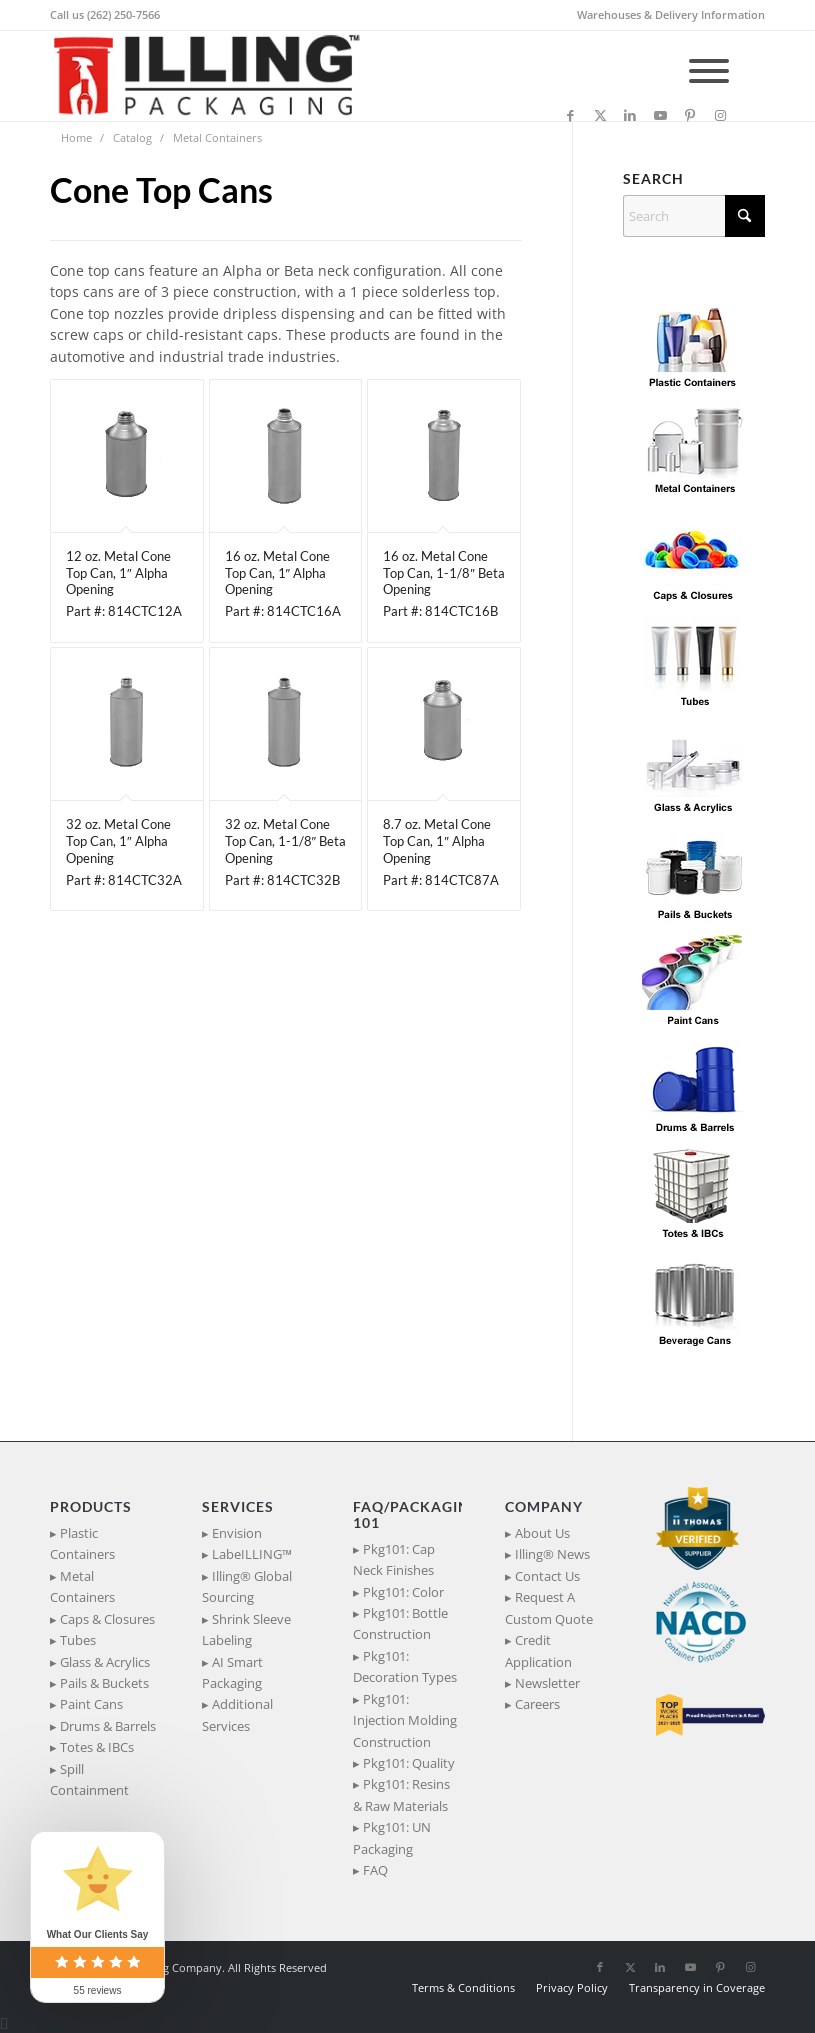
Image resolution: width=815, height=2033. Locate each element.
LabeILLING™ (252, 1554)
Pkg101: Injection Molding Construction (405, 1720)
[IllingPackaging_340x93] (214, 76)
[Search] (694, 216)
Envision (237, 1533)
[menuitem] (666, 15)
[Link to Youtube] (660, 115)
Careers (537, 1704)
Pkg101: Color (403, 1592)
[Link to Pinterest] (690, 115)
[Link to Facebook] (570, 115)
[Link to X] (600, 115)
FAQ (375, 1870)
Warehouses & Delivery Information (671, 14)
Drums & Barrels (108, 1726)
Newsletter (547, 1683)
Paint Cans (91, 1704)
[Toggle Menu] (709, 71)
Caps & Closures (107, 1619)
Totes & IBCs (97, 1747)
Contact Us (547, 1576)
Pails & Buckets (104, 1683)
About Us (542, 1533)
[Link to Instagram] (720, 115)
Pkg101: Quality (409, 1763)
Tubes (78, 1640)
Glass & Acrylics (105, 1662)
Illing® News (552, 1554)
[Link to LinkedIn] (630, 115)
